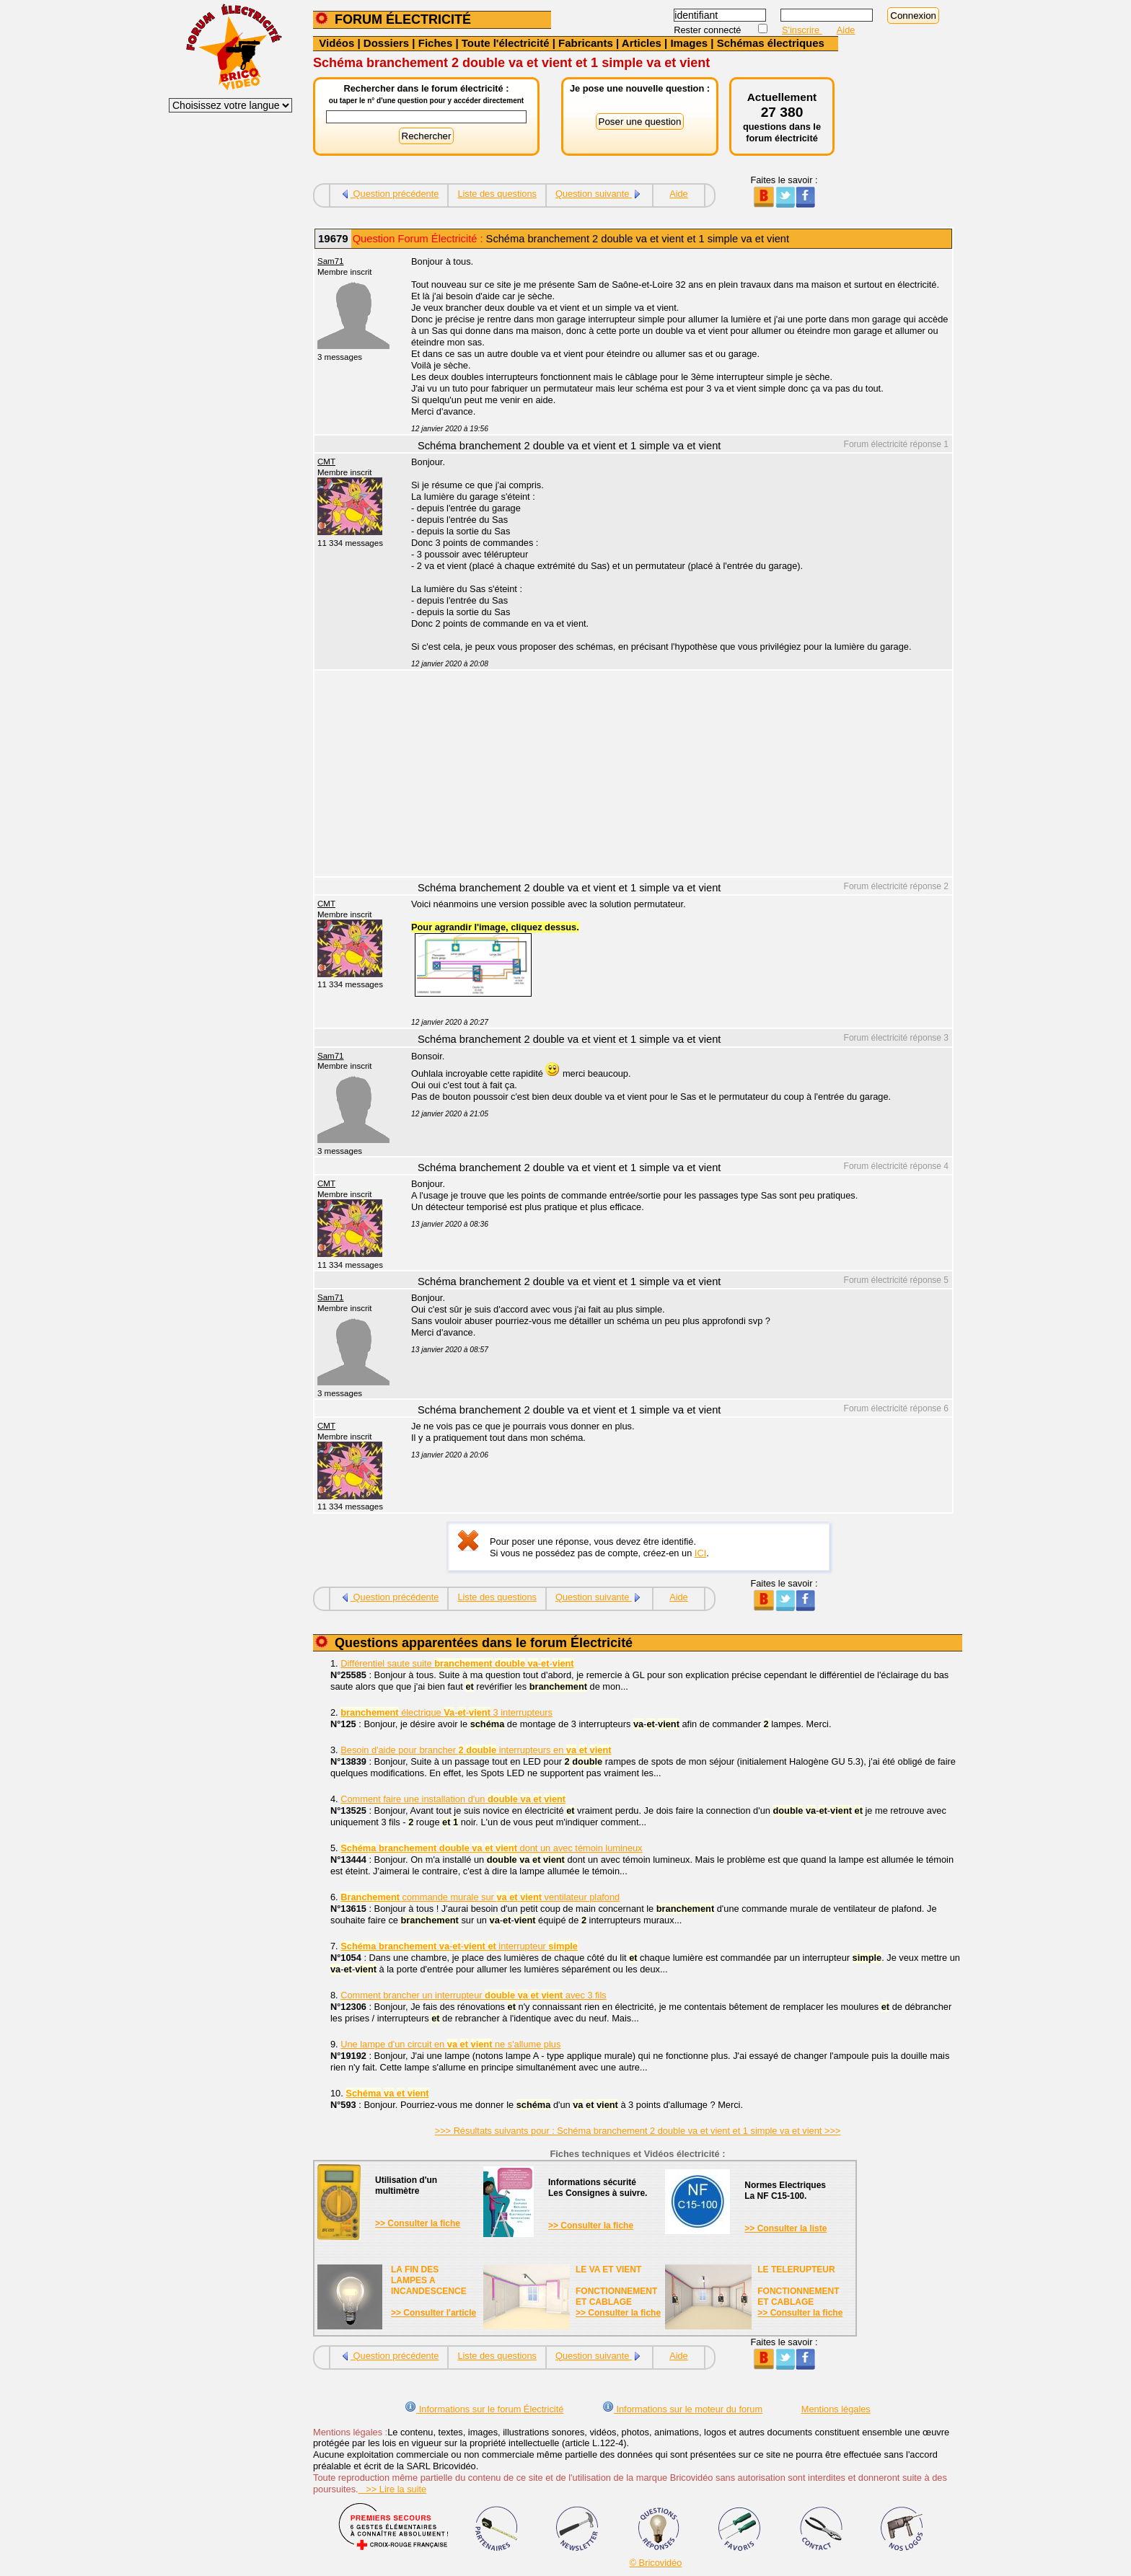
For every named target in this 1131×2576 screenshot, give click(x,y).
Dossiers (386, 43)
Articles (641, 43)
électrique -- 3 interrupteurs (446, 1712)
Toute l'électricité (506, 43)
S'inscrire (802, 30)
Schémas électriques (770, 43)
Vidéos (336, 43)
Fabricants (585, 43)
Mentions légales (836, 2409)
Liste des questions (497, 193)
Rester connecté (709, 30)
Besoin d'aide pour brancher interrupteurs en (475, 1749)
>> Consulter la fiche (417, 2223)
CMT (326, 461)
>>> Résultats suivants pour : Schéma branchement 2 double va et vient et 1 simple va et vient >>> (638, 2130)
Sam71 (330, 261)
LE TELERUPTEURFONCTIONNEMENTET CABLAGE (798, 2285)
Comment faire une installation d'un (453, 1799)
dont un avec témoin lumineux (491, 1848)
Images (689, 43)
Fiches (435, 43)
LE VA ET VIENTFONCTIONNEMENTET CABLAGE (616, 2285)
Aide (846, 30)
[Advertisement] (673, 775)
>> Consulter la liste (785, 2228)
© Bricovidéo (656, 2562)
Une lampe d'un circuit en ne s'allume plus (450, 2044)
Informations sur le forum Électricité (484, 2409)
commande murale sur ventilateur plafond (480, 1897)
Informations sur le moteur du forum (682, 2409)
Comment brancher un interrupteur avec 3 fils (473, 1995)
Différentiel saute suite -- (456, 1663)
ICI (700, 1553)
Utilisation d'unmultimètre (406, 2185)
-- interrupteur (459, 1946)
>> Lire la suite (392, 2489)
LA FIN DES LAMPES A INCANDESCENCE (429, 2280)
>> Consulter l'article (433, 2313)
